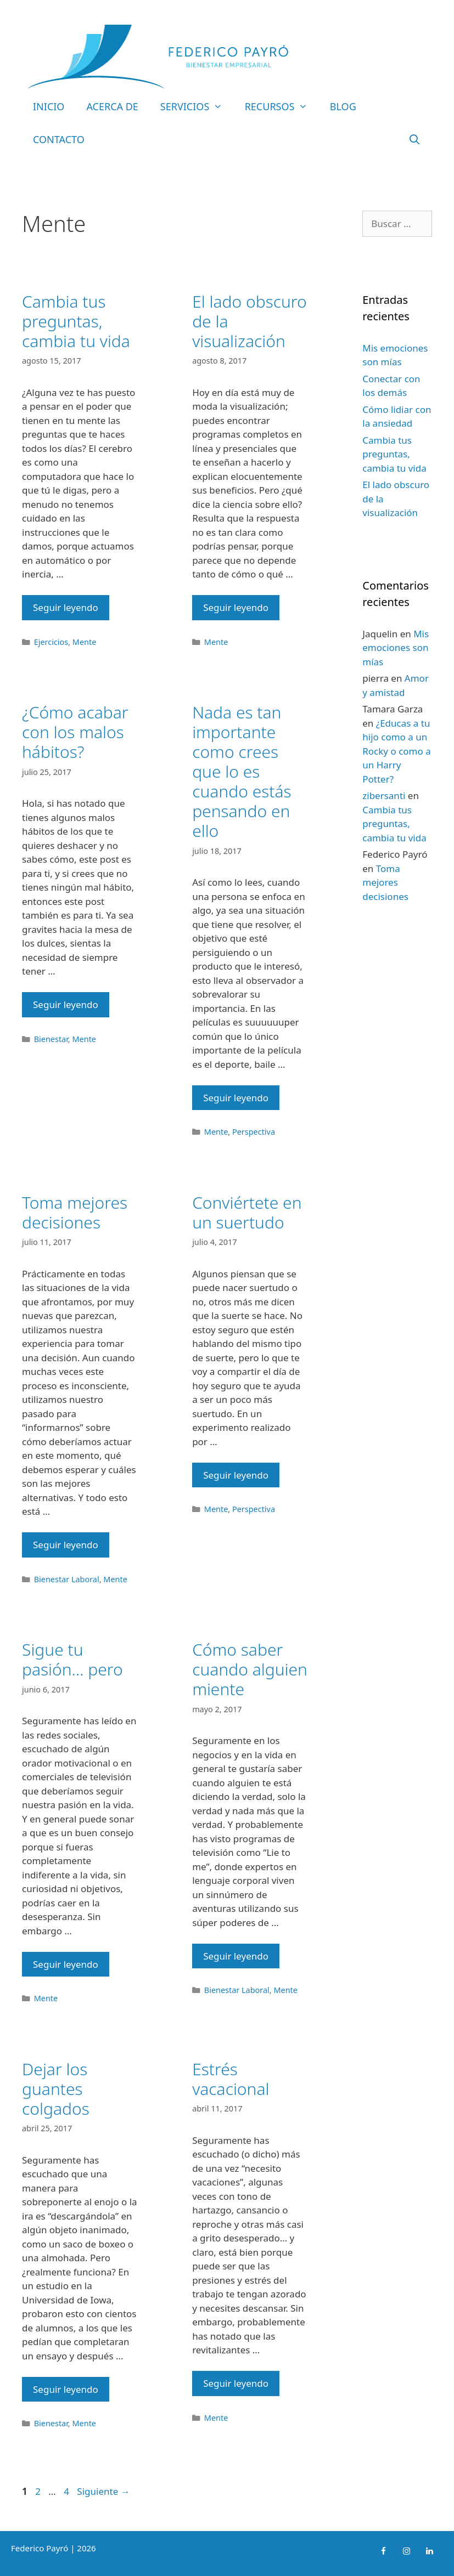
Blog (343, 106)
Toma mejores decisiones (74, 1212)
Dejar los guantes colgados (55, 2089)
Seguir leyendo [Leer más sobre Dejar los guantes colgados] (65, 2389)
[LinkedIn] (429, 2551)
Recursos (282, 106)
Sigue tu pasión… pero (72, 1659)
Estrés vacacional (230, 2079)
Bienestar (51, 1039)
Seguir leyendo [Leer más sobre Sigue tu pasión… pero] (65, 1964)
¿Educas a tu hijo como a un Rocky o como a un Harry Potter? (396, 751)
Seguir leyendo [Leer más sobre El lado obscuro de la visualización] (235, 607)
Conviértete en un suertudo (246, 1212)
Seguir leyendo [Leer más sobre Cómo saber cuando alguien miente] (235, 1956)
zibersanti (383, 795)
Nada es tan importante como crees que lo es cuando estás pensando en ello (241, 771)
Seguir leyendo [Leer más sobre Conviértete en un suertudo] (235, 1475)
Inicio (48, 106)
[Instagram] (406, 2551)
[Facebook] (383, 2551)
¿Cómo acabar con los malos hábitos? (75, 732)
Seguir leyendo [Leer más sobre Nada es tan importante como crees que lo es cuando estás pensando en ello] (235, 1097)
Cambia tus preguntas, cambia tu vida (76, 321)
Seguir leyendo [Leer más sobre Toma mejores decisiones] (65, 1544)
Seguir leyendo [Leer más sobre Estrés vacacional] (235, 2383)
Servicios (197, 106)
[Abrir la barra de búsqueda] (414, 139)
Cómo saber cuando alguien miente (249, 1669)
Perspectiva (253, 1131)
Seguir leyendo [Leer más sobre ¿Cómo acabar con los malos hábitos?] (65, 1004)
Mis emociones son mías (395, 647)
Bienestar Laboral (66, 1579)
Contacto (59, 139)
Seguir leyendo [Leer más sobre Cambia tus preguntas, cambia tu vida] (65, 607)
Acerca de (112, 106)
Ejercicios (51, 642)
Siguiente (103, 2491)
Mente (84, 642)
